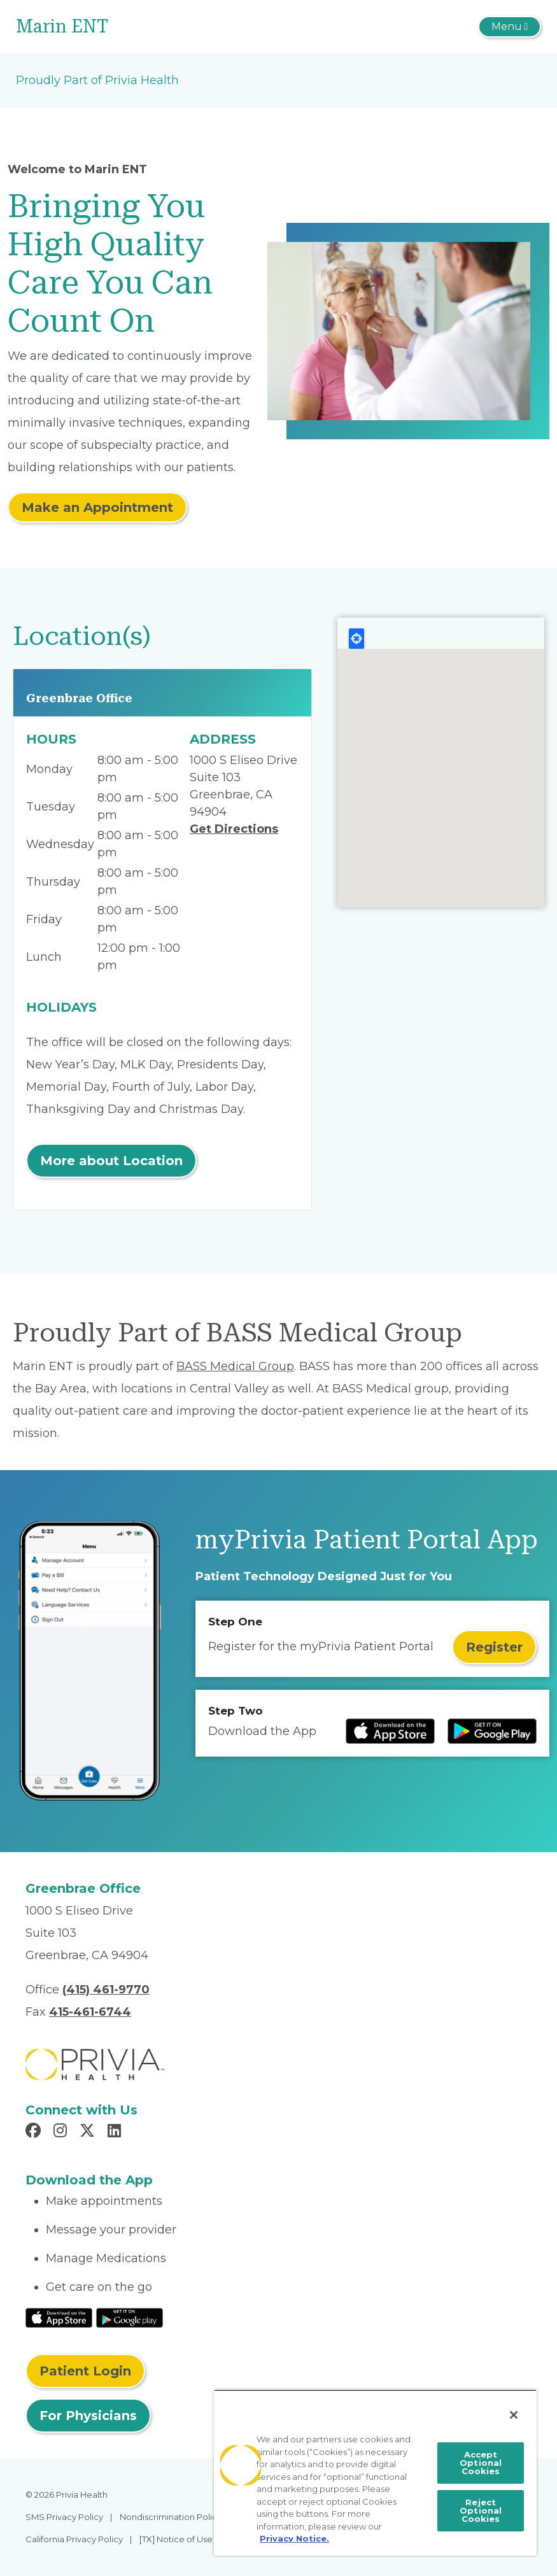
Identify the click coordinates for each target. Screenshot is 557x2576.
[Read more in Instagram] (62, 2132)
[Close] (514, 2415)
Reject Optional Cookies (481, 2510)
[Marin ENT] (191, 27)
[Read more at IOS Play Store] (390, 1731)
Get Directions (234, 829)
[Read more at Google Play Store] (492, 1731)
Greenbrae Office (79, 698)
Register (494, 1647)
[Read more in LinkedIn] (116, 2132)
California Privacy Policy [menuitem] (74, 2539)
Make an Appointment (97, 507)
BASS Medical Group (235, 1366)
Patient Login (85, 2371)
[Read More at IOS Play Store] (58, 2317)
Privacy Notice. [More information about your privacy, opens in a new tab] (294, 2538)
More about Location (111, 1160)
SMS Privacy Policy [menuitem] (64, 2517)
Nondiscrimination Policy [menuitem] (171, 2517)
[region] (375, 2472)
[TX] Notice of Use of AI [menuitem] (185, 2539)
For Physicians (88, 2415)
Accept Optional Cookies (481, 2462)
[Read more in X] (89, 2132)
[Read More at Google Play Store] (129, 2317)
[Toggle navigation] (509, 27)
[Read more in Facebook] (35, 2132)
